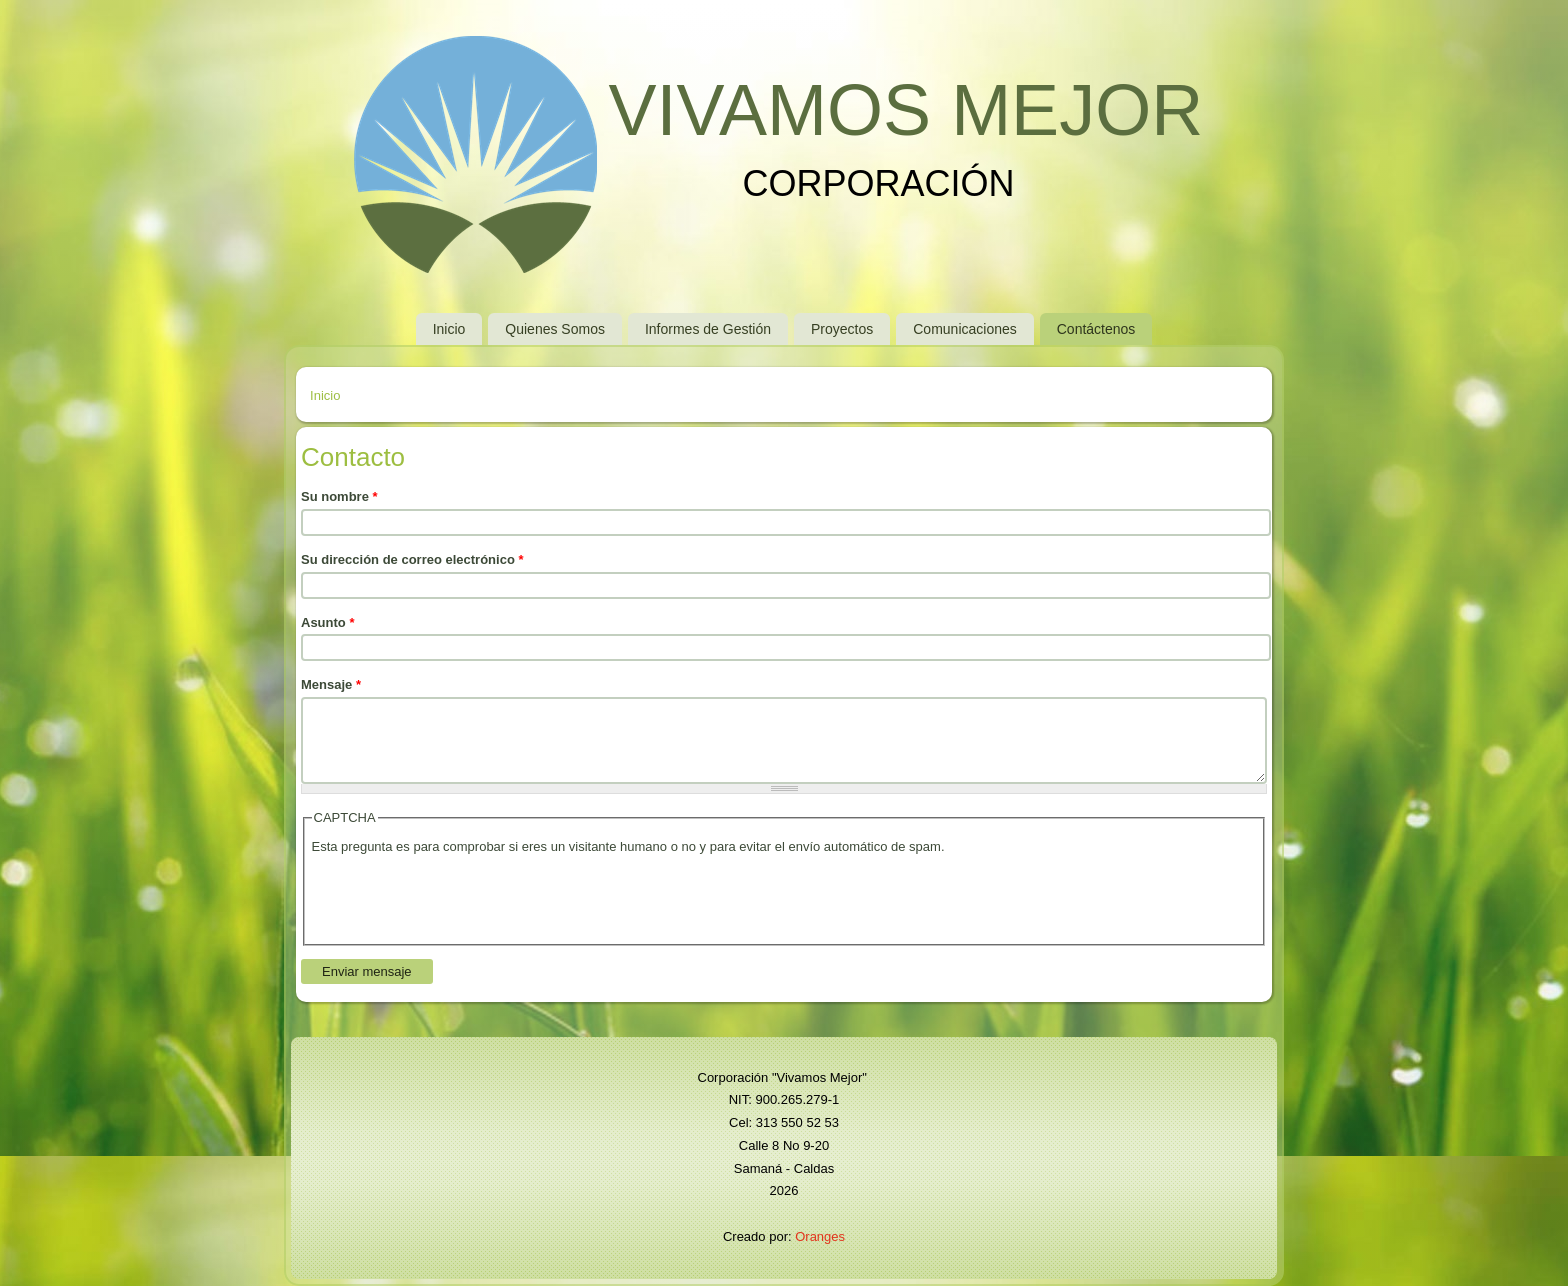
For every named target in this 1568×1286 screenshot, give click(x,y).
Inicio (449, 329)
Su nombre (339, 496)
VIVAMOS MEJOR (905, 110)
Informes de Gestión (708, 329)
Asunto (327, 622)
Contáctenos (1096, 329)
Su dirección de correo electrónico (412, 559)
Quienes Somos (555, 329)
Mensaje (331, 684)
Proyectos (842, 329)
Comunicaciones (965, 329)
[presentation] (464, 898)
